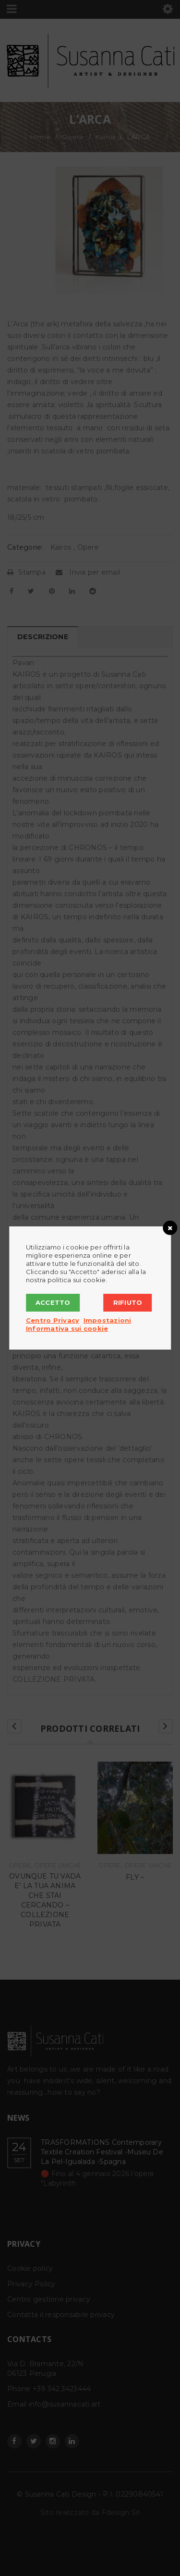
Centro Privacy (53, 1320)
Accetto (53, 1302)
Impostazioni (108, 1320)
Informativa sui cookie (67, 1328)
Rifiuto (128, 1302)
